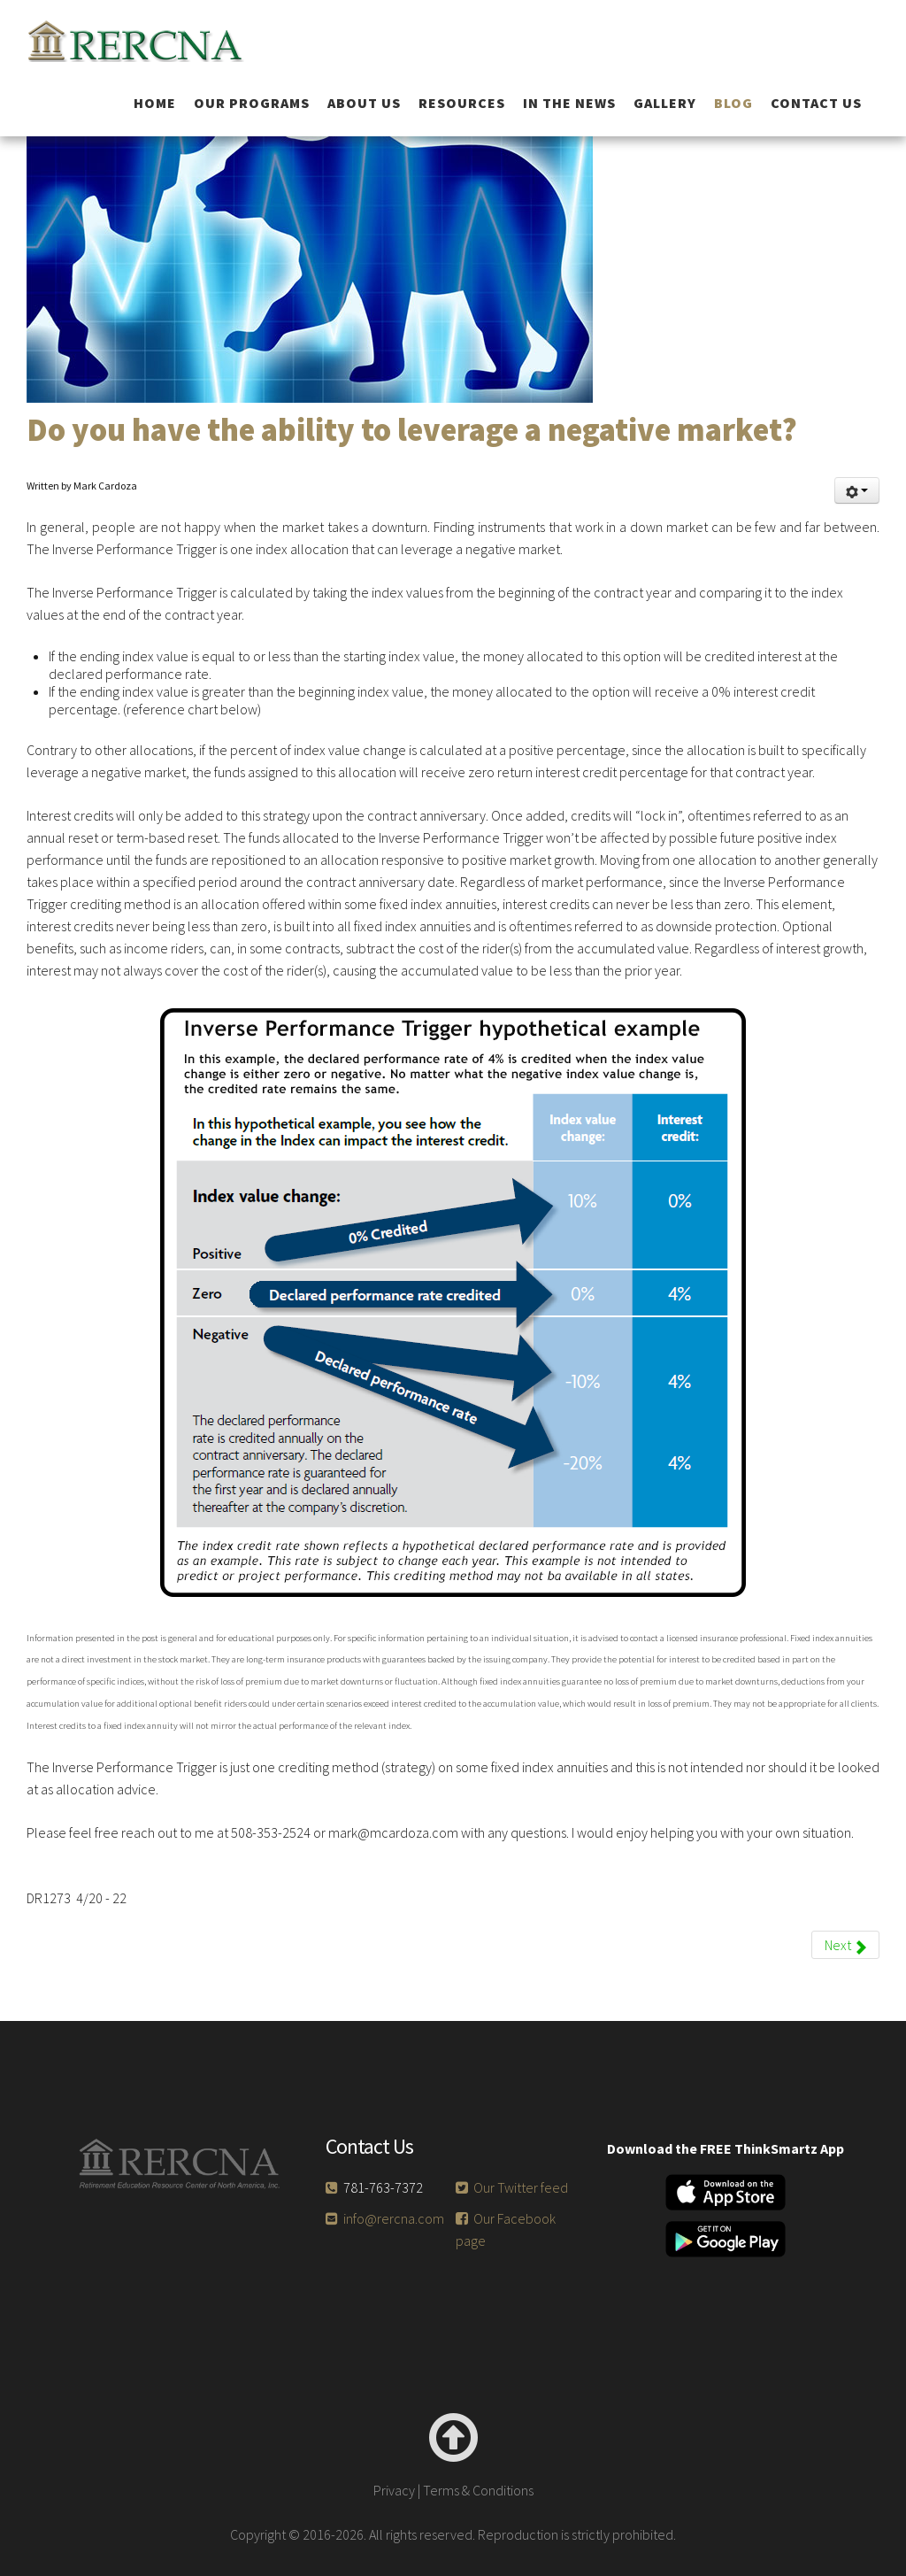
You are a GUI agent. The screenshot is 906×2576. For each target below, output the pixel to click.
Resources (461, 103)
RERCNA (154, 40)
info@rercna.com (393, 2218)
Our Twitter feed (520, 2187)
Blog (733, 103)
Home (155, 103)
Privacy (394, 2490)
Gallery (664, 103)
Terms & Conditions (478, 2490)
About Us (364, 103)
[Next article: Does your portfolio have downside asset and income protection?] (845, 1945)
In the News (569, 103)
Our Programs (252, 103)
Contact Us (816, 103)
